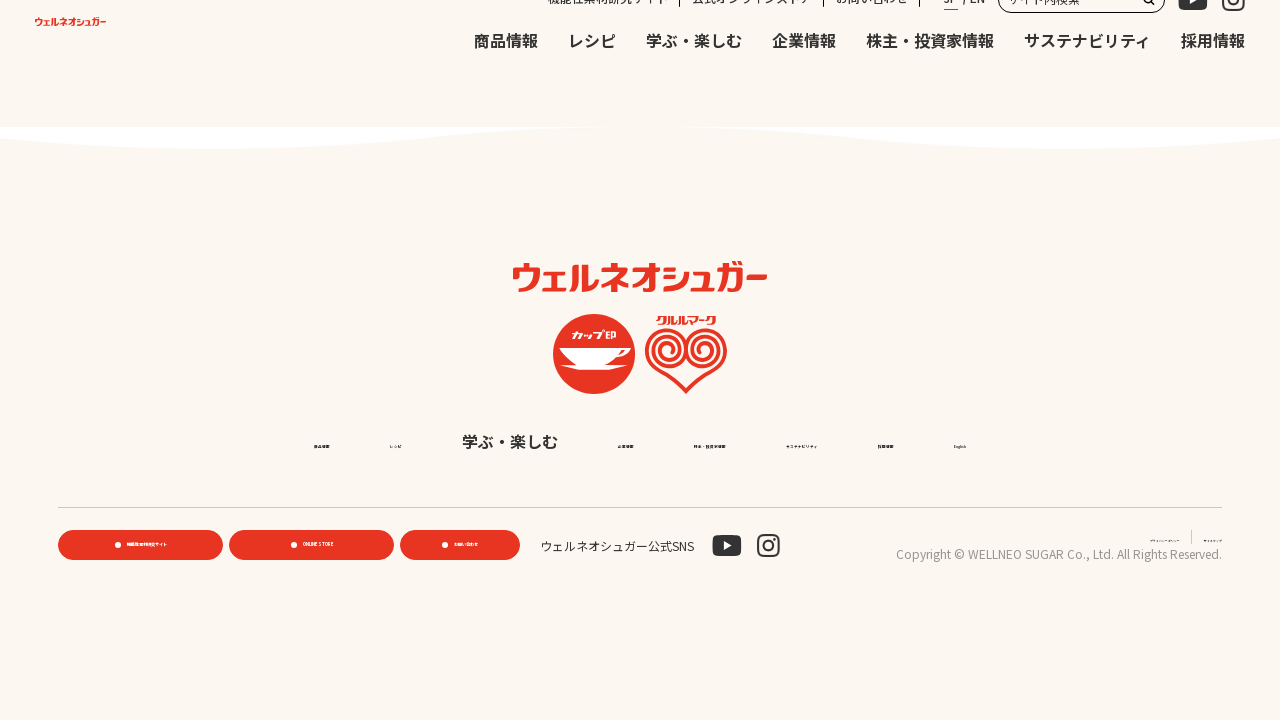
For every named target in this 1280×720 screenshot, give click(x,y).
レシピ (592, 82)
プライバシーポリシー (1066, 585)
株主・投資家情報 (930, 82)
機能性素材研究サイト (608, 39)
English (795, 489)
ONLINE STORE (317, 594)
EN (977, 39)
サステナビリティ (1087, 82)
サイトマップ (1186, 585)
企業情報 (804, 82)
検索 (1149, 41)
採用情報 (1213, 82)
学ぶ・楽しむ (694, 82)
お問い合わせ (872, 39)
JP (951, 39)
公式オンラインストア (752, 39)
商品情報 (506, 82)
